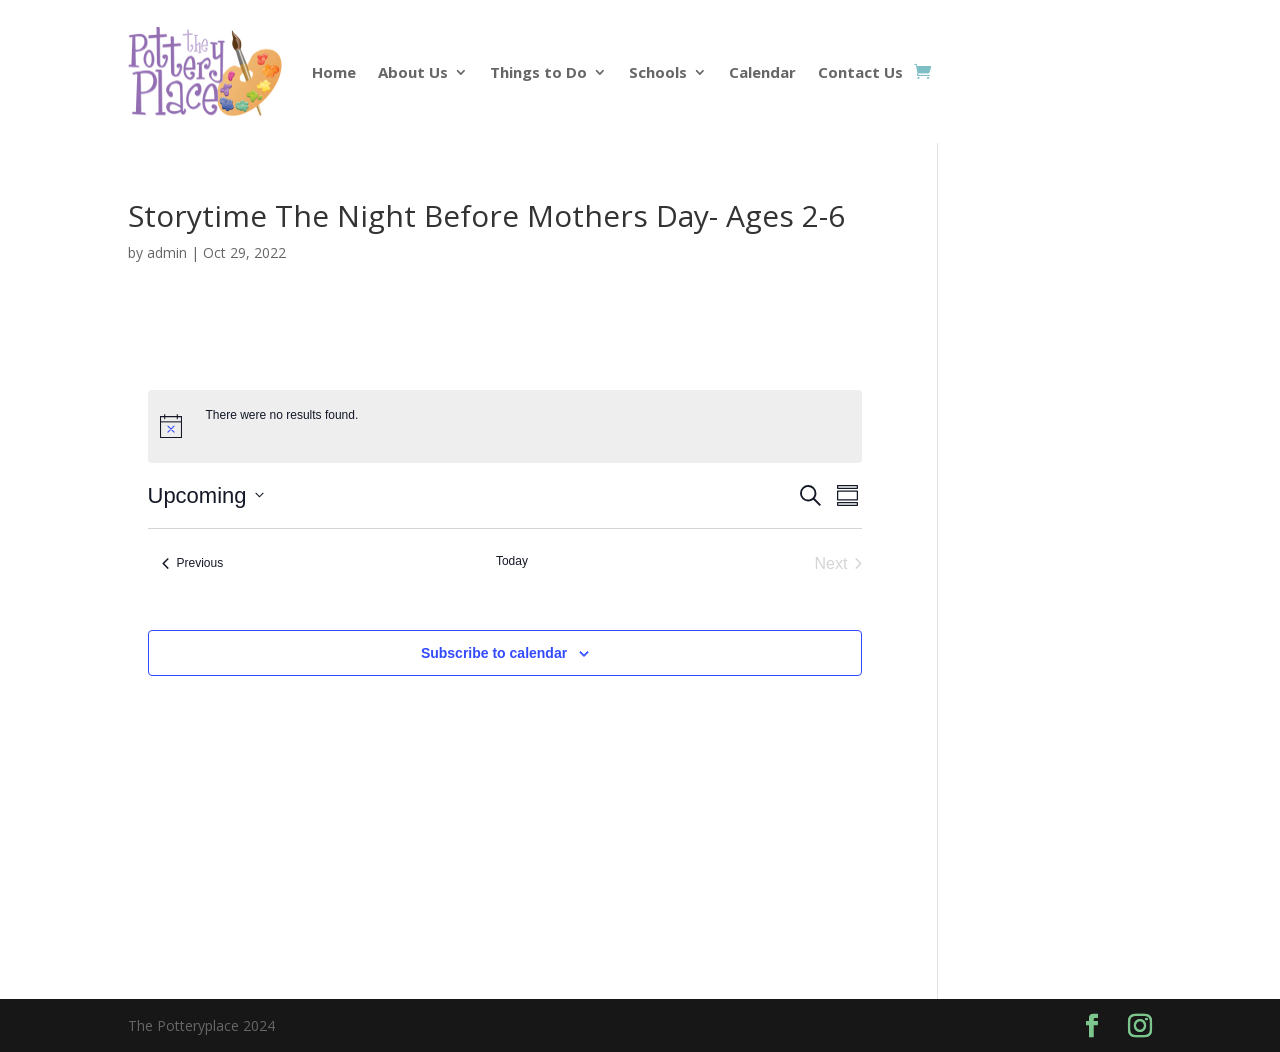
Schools (658, 72)
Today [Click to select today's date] (512, 561)
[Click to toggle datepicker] (206, 495)
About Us (413, 72)
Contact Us (860, 72)
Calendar (762, 72)
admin (167, 252)
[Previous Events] (193, 564)
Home (334, 72)
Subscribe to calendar (494, 653)
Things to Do (538, 72)
